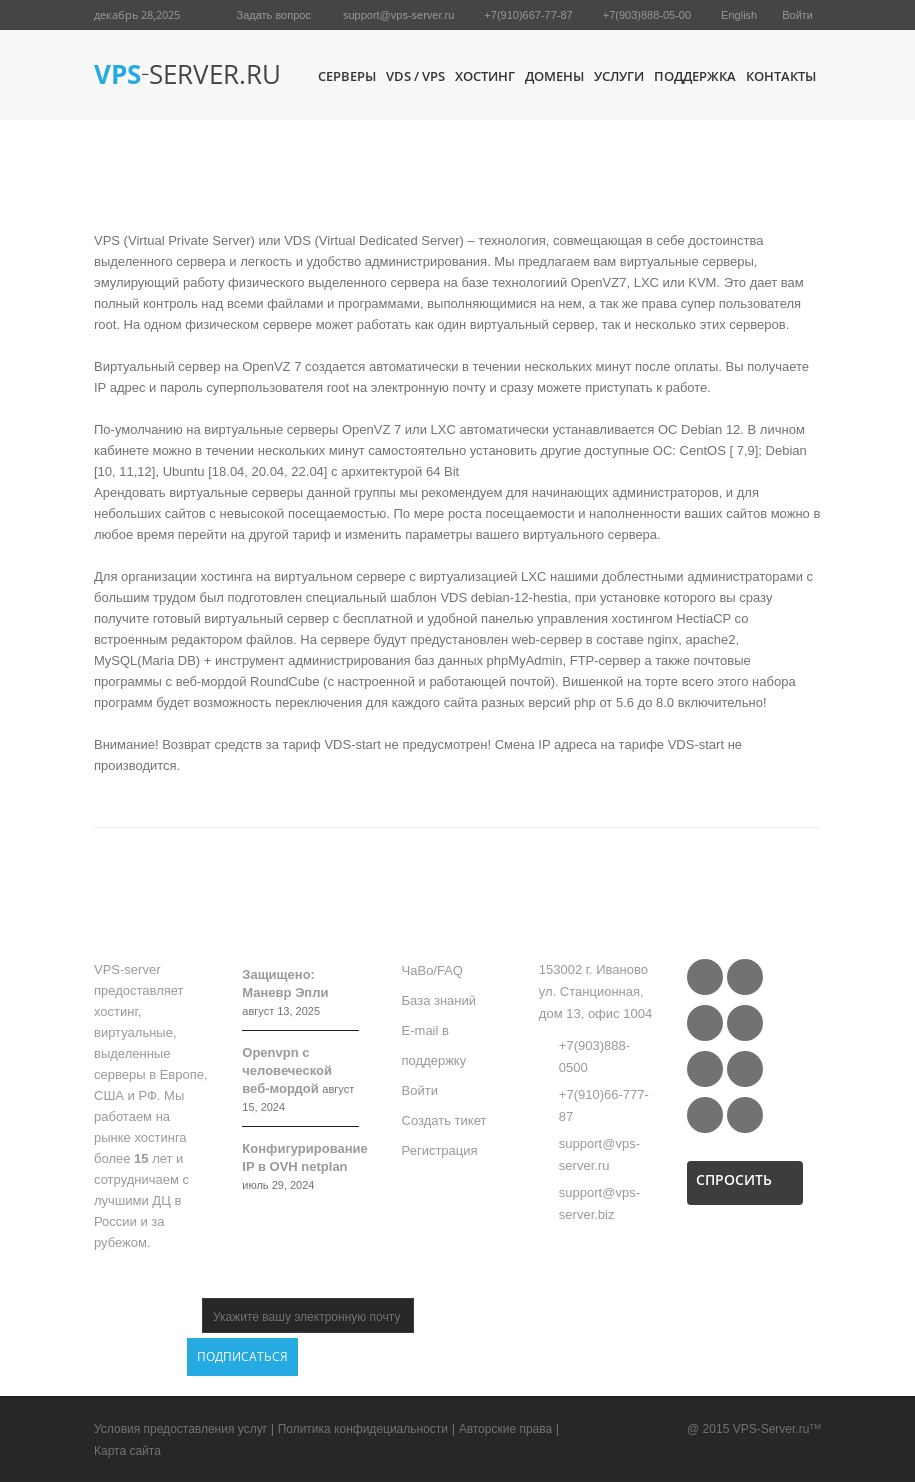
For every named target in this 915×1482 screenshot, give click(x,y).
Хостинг (485, 76)
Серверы (347, 76)
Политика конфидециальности (363, 1429)
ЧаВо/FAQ (432, 970)
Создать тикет (444, 1120)
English (739, 15)
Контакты (781, 76)
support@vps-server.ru (398, 15)
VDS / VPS (415, 76)
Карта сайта (127, 1451)
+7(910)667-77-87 (528, 15)
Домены (554, 76)
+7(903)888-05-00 (647, 15)
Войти (797, 15)
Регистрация (440, 1150)
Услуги (619, 76)
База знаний (439, 1000)
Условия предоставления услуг (180, 1429)
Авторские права (506, 1429)
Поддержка (695, 76)
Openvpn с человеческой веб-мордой (287, 1070)
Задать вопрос (274, 15)
